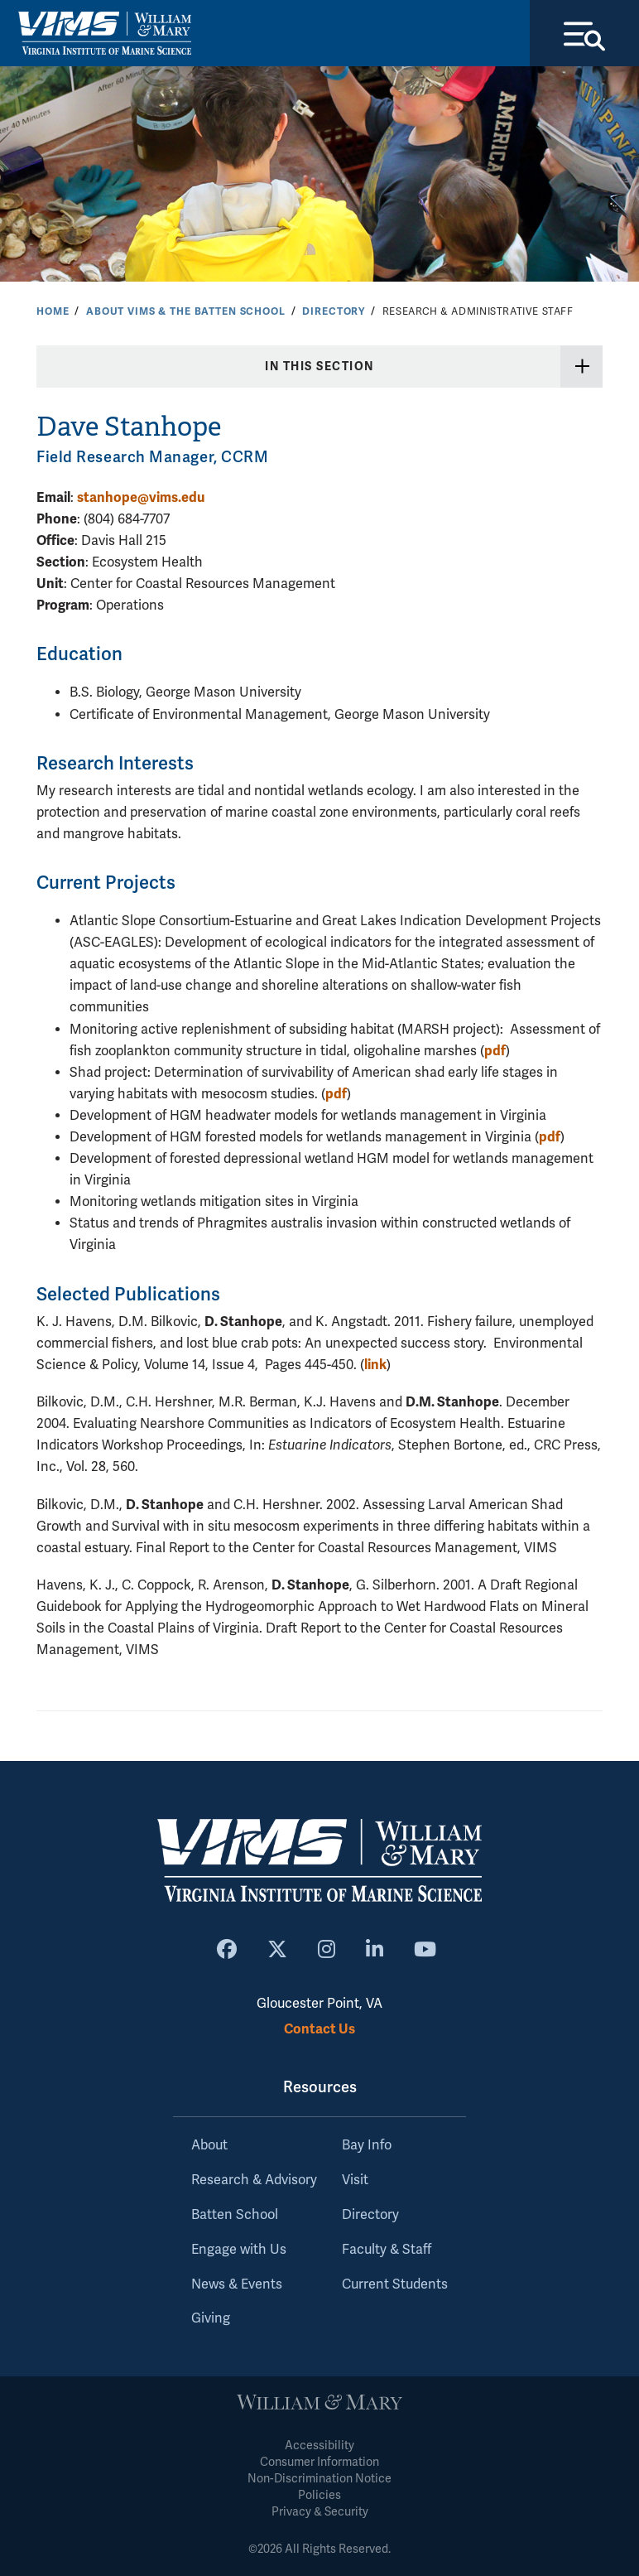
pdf (495, 1050)
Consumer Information (319, 2462)
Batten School (234, 2215)
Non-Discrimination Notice (319, 2479)
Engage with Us (238, 2249)
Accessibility (319, 2446)
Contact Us (319, 2029)
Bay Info (367, 2145)
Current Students (395, 2284)
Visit (355, 2180)
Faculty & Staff (386, 2249)
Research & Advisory (254, 2180)
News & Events (236, 2284)
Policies (319, 2495)
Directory (333, 311)
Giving (210, 2318)
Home (52, 311)
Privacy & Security (319, 2512)
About (209, 2145)
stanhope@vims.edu (140, 497)
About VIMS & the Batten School (186, 311)
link (375, 1364)
